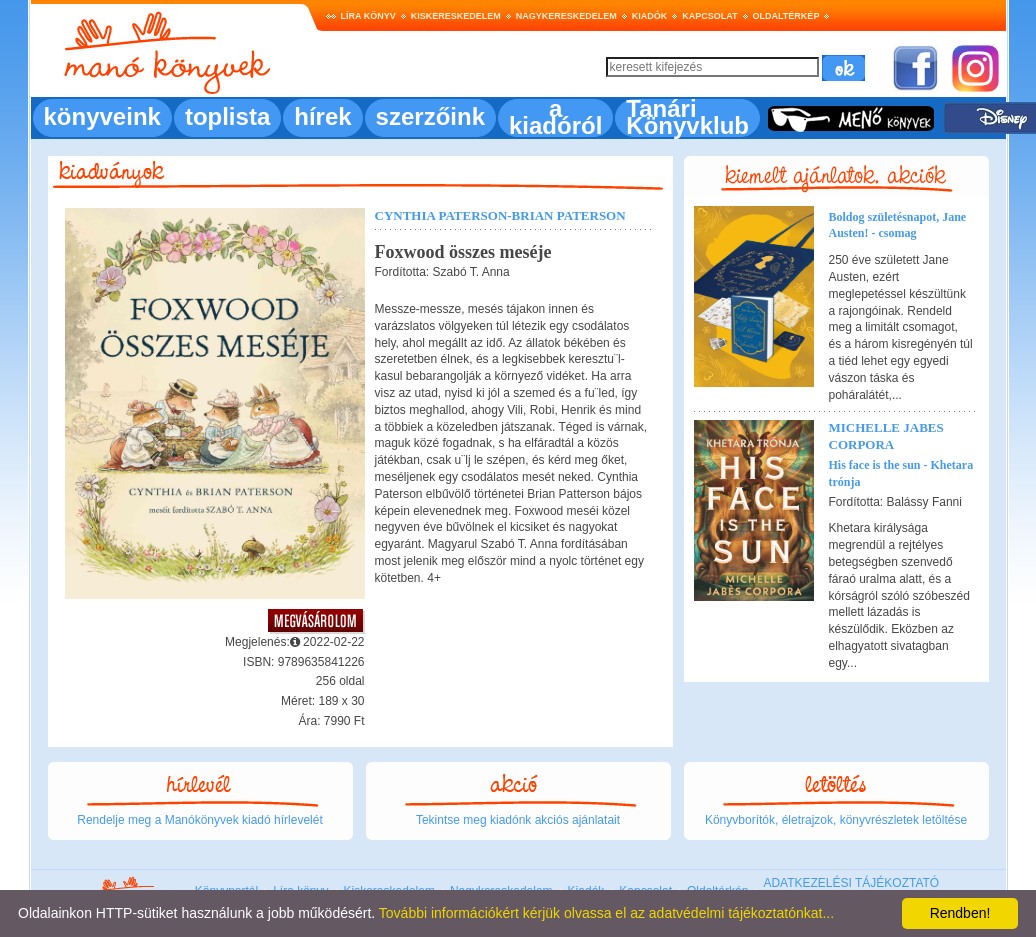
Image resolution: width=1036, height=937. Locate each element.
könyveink (102, 116)
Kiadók (650, 16)
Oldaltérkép (786, 16)
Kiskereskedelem (456, 16)
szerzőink (430, 116)
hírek (322, 116)
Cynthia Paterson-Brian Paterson (500, 215)
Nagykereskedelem (566, 16)
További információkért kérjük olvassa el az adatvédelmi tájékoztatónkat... (606, 913)
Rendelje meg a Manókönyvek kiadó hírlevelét (199, 820)
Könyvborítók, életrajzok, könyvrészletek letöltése (836, 820)
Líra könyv (368, 16)
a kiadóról (555, 117)
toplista (227, 116)
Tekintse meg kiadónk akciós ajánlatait (518, 820)
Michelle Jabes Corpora (886, 436)
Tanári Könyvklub (687, 117)
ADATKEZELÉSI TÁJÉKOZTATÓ (851, 883)
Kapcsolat (709, 16)
